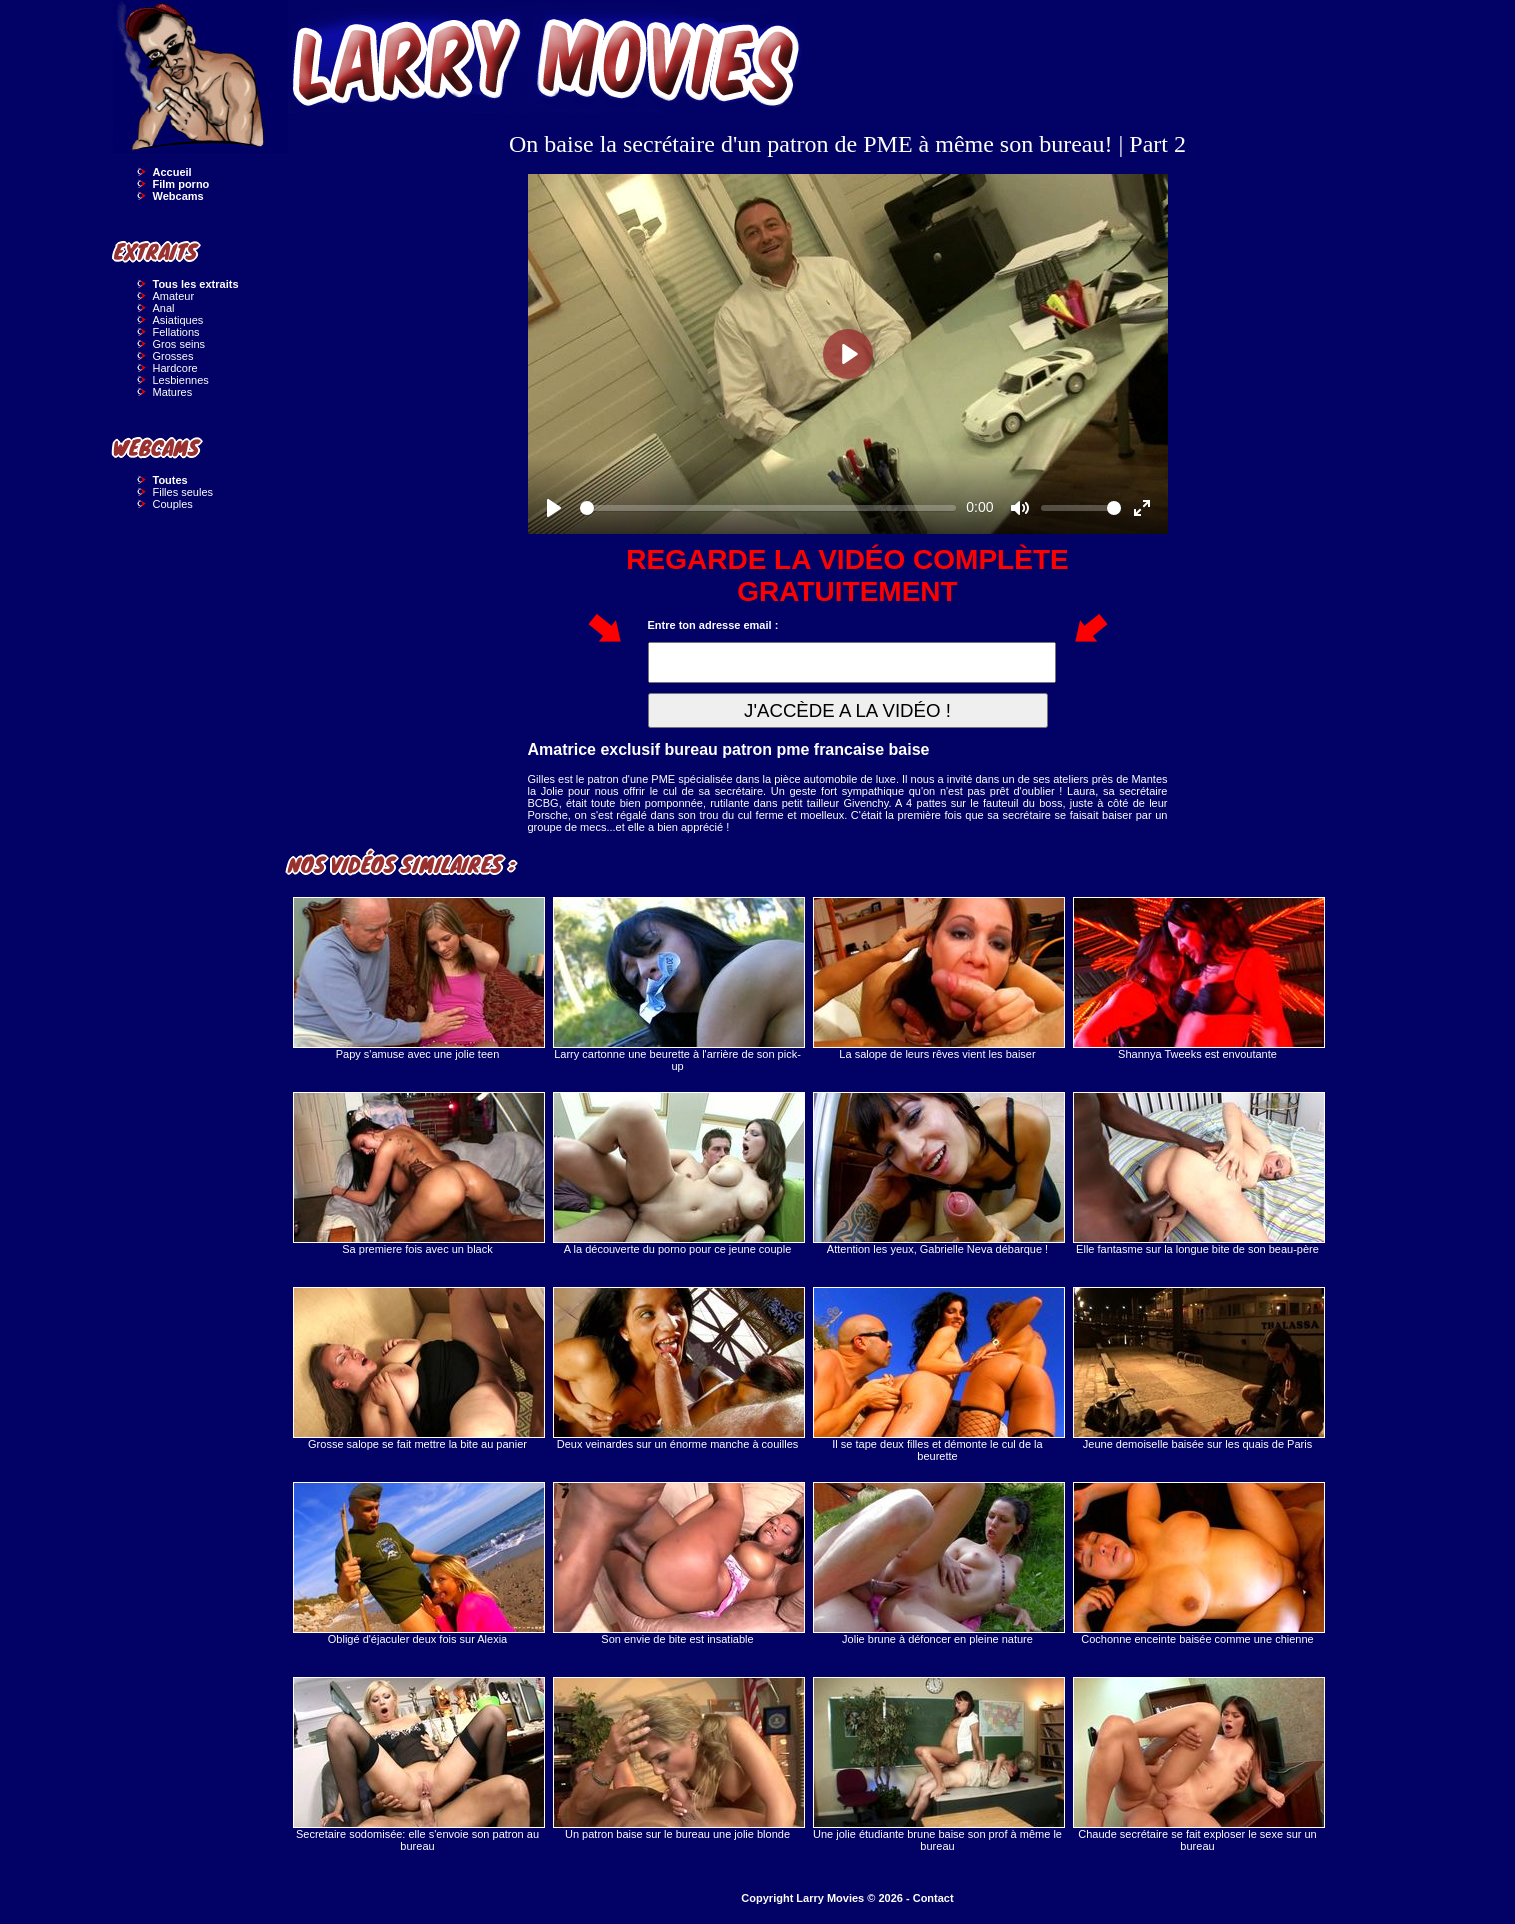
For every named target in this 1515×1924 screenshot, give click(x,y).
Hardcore (175, 368)
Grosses (173, 356)
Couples (173, 504)
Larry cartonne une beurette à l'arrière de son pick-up (678, 984)
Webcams (178, 196)
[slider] (768, 508)
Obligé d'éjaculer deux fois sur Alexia (418, 1563)
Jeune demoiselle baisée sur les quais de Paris (1198, 1368)
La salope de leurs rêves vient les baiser (938, 978)
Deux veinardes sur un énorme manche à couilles (678, 1368)
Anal (164, 308)
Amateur (174, 296)
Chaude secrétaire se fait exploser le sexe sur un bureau (1198, 1764)
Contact (933, 1898)
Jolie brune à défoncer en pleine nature (938, 1563)
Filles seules (183, 492)
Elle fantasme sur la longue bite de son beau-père (1198, 1173)
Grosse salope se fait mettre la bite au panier (418, 1368)
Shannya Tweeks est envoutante (1198, 978)
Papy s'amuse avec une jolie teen (418, 978)
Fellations (176, 332)
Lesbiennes (181, 380)
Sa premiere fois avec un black (418, 1173)
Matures (173, 392)
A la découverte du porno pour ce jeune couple (678, 1173)
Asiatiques (178, 320)
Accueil (172, 172)
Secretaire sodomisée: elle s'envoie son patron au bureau (418, 1764)
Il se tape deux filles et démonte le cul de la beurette (938, 1374)
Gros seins (179, 344)
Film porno (181, 184)
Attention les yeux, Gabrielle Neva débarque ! (938, 1173)
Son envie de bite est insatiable (678, 1563)
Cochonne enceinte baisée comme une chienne (1198, 1563)
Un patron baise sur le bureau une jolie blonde (678, 1758)
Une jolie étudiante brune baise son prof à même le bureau (938, 1764)
